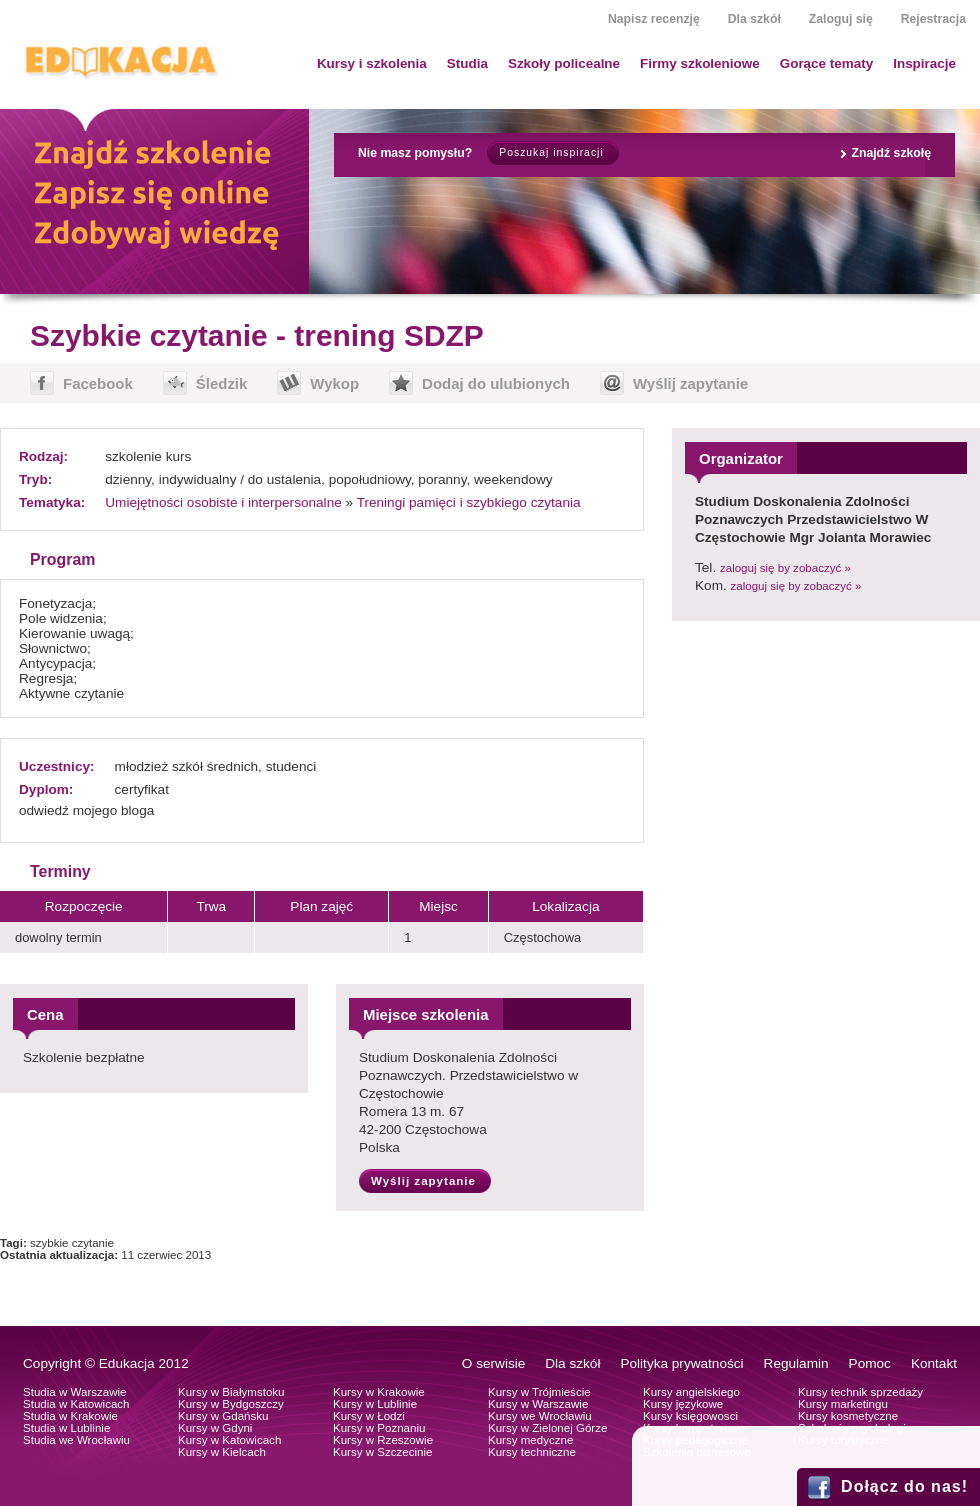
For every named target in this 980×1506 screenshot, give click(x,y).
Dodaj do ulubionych (496, 383)
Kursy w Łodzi (369, 1416)
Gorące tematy (826, 63)
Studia (467, 63)
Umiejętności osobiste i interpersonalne (223, 502)
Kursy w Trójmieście (539, 1392)
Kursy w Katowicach (229, 1440)
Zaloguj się (841, 19)
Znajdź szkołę (891, 153)
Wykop (334, 383)
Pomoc (870, 1363)
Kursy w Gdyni (215, 1428)
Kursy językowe (683, 1404)
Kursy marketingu (843, 1404)
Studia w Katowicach (76, 1404)
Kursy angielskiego (691, 1392)
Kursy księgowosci (690, 1416)
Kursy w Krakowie (379, 1392)
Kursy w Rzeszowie (383, 1440)
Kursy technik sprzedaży (860, 1392)
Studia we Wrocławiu (76, 1440)
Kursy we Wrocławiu (540, 1416)
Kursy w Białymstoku (231, 1392)
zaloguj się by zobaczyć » (785, 568)
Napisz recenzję (654, 19)
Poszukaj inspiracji (551, 152)
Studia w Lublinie (66, 1428)
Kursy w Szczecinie (382, 1452)
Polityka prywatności (681, 1363)
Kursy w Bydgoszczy (231, 1404)
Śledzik (222, 383)
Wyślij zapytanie (690, 383)
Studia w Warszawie (75, 1392)
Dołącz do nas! (904, 1486)
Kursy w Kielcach (222, 1452)
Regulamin (796, 1363)
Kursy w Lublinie (375, 1404)
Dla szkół (754, 19)
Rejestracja (933, 19)
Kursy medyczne (530, 1440)
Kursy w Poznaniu (379, 1428)
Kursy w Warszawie (538, 1404)
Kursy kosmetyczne (848, 1416)
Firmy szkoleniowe (700, 63)
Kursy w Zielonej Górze (547, 1428)
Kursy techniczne (532, 1452)
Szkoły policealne (564, 63)
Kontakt (934, 1363)
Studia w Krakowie (70, 1416)
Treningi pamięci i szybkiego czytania (469, 502)
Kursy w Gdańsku (223, 1416)
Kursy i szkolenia (372, 63)
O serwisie (493, 1363)
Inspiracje (924, 63)
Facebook (98, 383)
